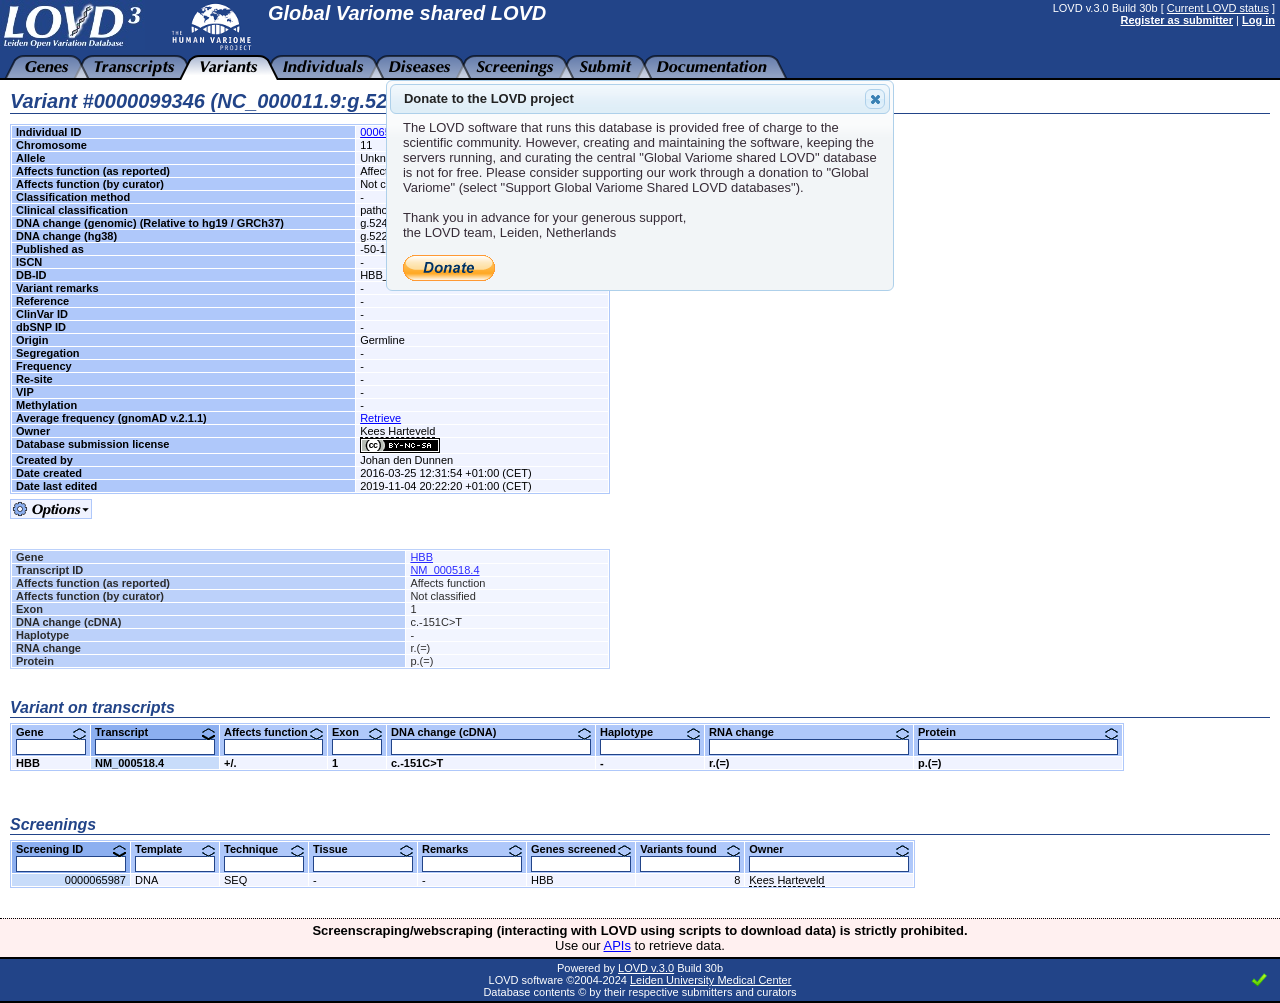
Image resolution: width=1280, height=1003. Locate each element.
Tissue (363, 849)
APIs (617, 945)
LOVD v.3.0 (646, 968)
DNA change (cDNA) (491, 732)
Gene (51, 732)
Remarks (472, 849)
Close (874, 99)
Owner (829, 849)
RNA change (809, 732)
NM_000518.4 (444, 570)
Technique (264, 849)
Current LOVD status (1218, 8)
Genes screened (581, 849)
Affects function (273, 732)
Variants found (690, 849)
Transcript (155, 732)
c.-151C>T (417, 763)
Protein (1018, 732)
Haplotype (650, 732)
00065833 (384, 132)
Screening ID (71, 849)
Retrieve (380, 418)
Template (175, 849)
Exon (357, 732)
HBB (421, 557)
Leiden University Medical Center (710, 980)
